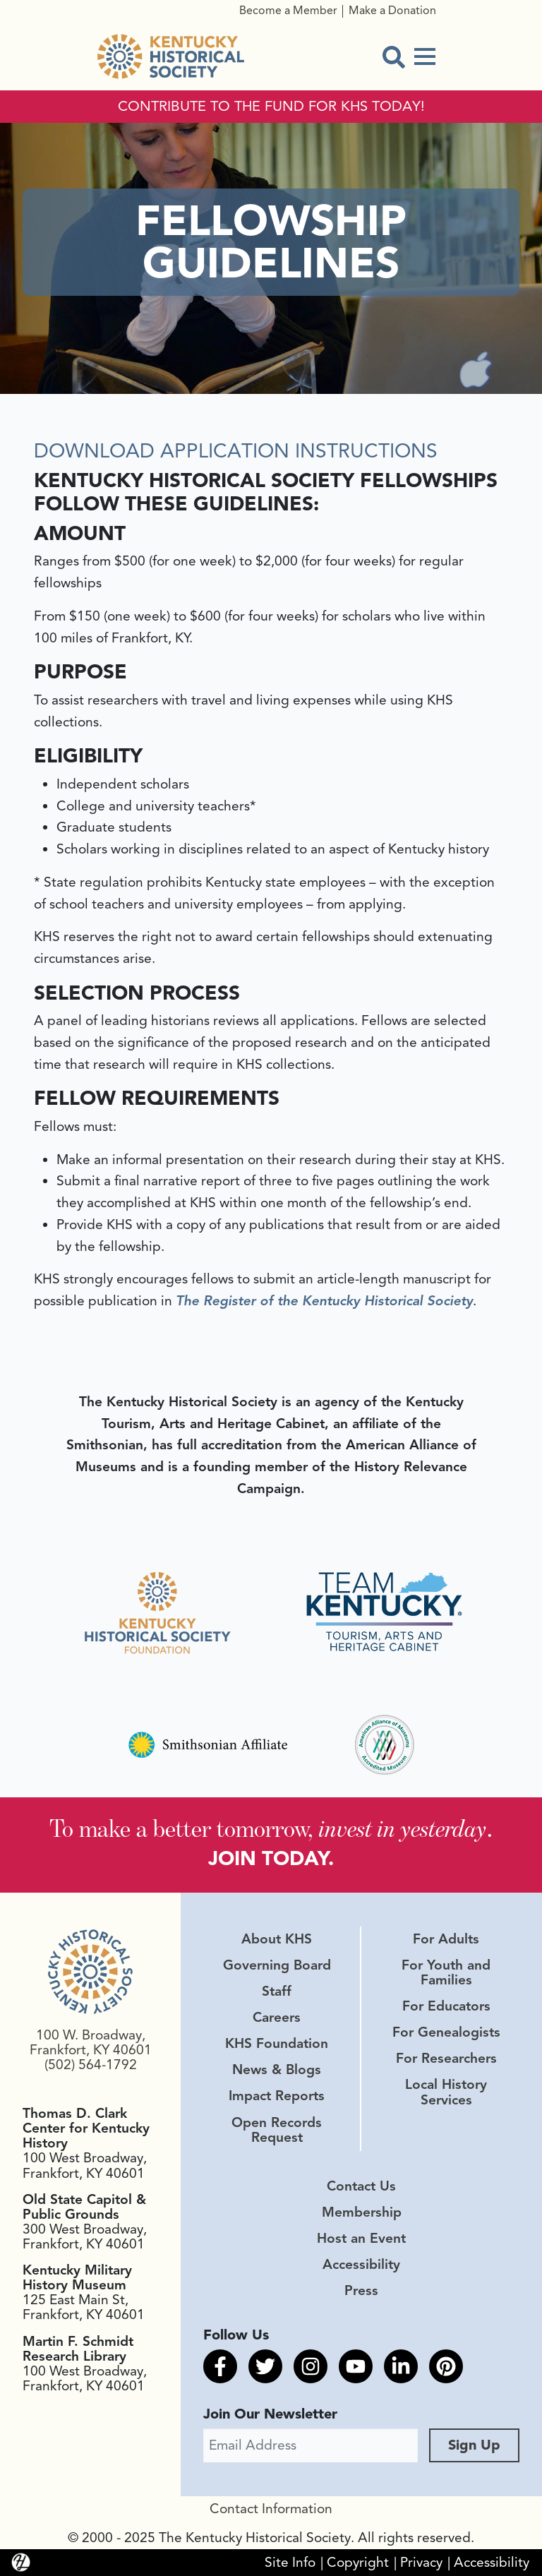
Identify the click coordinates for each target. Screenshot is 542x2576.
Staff (276, 1991)
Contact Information (271, 2508)
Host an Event (361, 2238)
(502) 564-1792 (90, 2064)
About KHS (276, 1939)
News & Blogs (276, 2069)
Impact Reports (277, 2095)
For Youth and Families (446, 1973)
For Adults (446, 1939)
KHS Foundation (276, 2043)
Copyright (358, 2562)
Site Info (290, 2562)
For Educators (446, 2006)
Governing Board (277, 1965)
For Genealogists (446, 2032)
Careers (277, 2017)
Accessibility (361, 2264)
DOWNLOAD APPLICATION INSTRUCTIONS (236, 450)
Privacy (421, 2562)
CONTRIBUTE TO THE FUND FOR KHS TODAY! (271, 106)
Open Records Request (276, 2130)
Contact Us (361, 2186)
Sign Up (474, 2445)
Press (361, 2290)
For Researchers (446, 2058)
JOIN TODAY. (271, 1858)
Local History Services (446, 2092)
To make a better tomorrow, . (271, 1828)
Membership (362, 2212)
